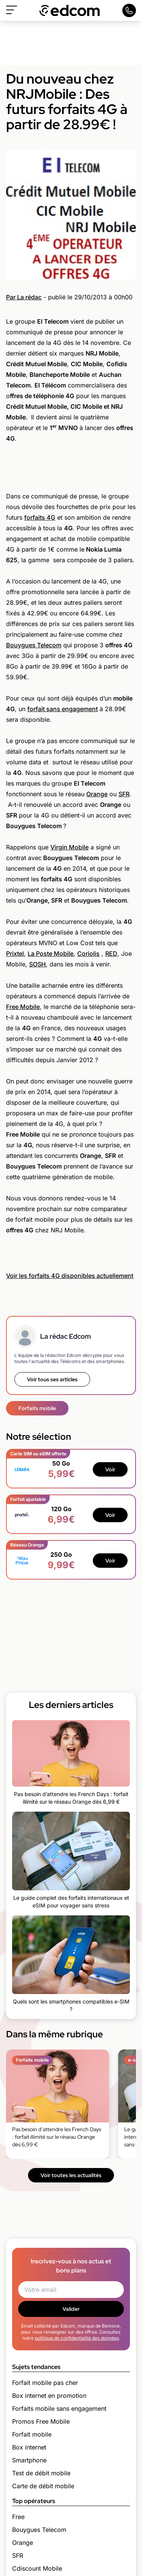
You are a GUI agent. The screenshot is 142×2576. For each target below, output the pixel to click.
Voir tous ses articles (52, 1379)
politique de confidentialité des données (77, 2338)
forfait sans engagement (62, 709)
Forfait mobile (31, 2434)
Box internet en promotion (49, 2395)
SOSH (37, 964)
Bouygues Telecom (33, 645)
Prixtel (15, 953)
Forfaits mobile (37, 1408)
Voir (110, 1469)
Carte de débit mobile (43, 2486)
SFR (124, 794)
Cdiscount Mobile (37, 2568)
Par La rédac (24, 297)
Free (18, 2517)
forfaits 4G (39, 517)
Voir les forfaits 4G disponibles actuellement (69, 1275)
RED (111, 953)
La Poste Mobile (50, 953)
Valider (71, 2309)
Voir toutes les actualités (71, 2175)
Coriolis (88, 953)
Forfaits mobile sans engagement (59, 2408)
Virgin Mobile (69, 847)
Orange (97, 794)
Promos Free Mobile (41, 2421)
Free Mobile (23, 1006)
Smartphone (29, 2460)
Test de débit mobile (41, 2473)
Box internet (29, 2447)
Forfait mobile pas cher (45, 2382)
